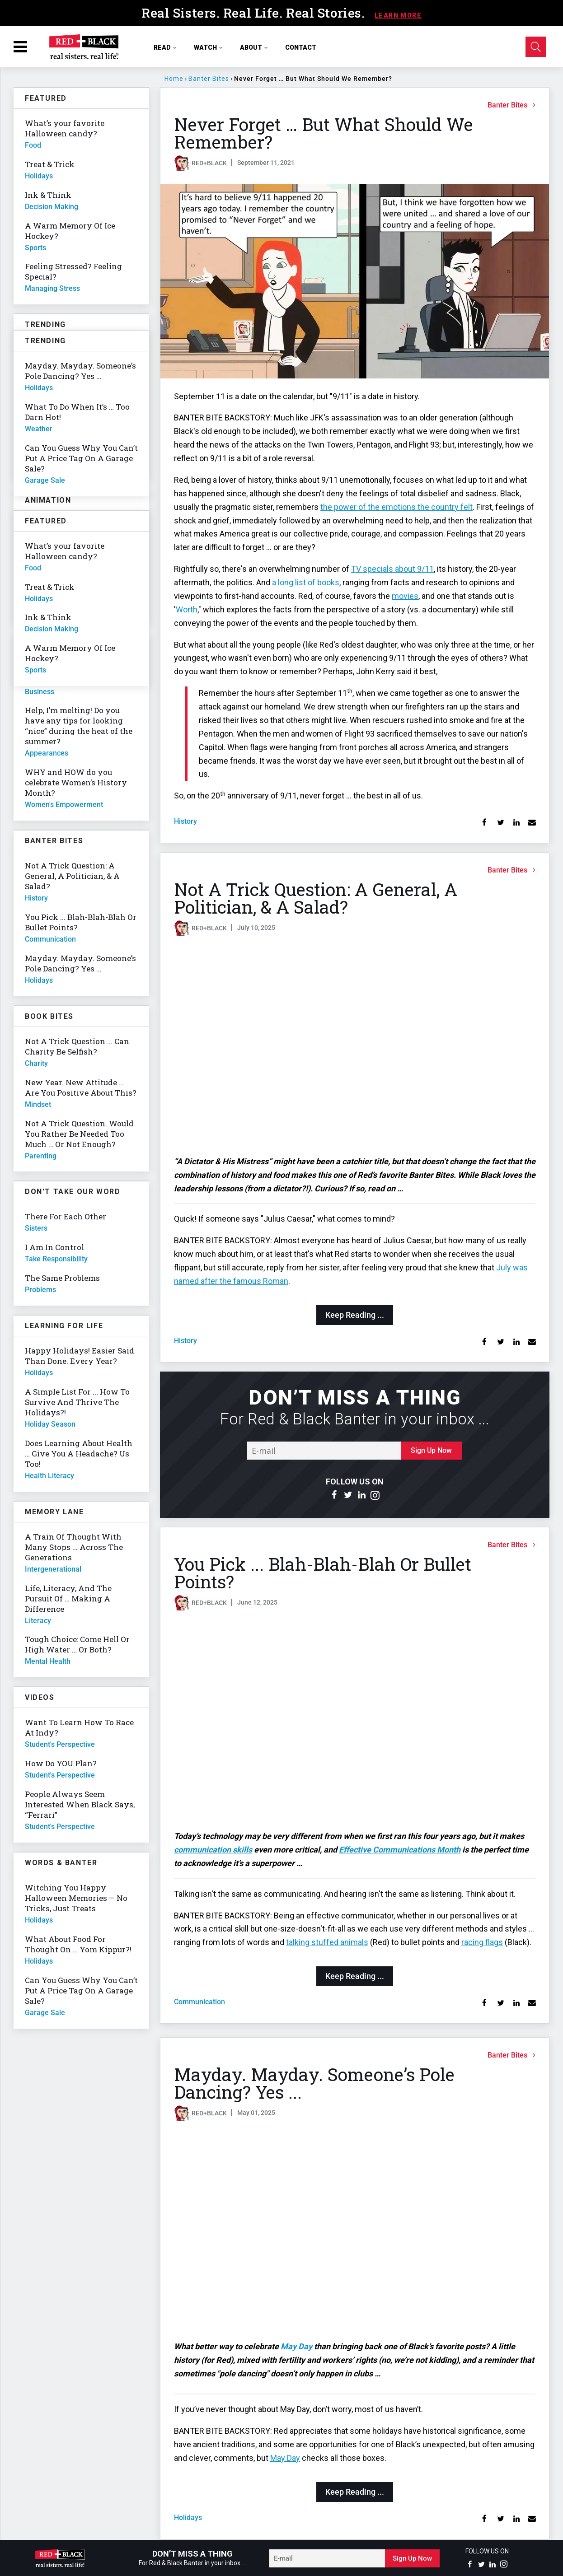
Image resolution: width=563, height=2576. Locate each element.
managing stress (52, 288)
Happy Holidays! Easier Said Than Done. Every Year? (79, 1355)
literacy (38, 1620)
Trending (45, 324)
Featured (46, 98)
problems (40, 1289)
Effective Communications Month (399, 1849)
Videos (40, 1697)
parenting (40, 1156)
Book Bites (49, 1016)
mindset (38, 1104)
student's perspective (60, 1744)
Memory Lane (54, 1511)
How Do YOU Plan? (61, 1763)
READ (165, 47)
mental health (47, 1661)
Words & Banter (61, 1862)
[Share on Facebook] (485, 823)
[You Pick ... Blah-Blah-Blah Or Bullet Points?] (354, 1721)
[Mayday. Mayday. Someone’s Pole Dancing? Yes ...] (354, 2231)
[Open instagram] (375, 1495)
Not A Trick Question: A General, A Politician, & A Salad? (315, 898)
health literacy (49, 1475)
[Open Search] (535, 47)
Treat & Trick (50, 164)
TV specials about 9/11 (392, 569)
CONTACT (300, 47)
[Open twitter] (348, 1495)
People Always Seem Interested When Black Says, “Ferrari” (80, 1804)
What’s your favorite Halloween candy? (64, 128)
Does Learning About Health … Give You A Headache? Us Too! (78, 1453)
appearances (46, 753)
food (33, 145)
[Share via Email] (532, 823)
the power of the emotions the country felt (396, 507)
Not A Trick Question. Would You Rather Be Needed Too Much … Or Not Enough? (79, 1133)
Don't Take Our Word (72, 1191)
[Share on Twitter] (500, 823)
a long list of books (305, 582)
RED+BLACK (209, 163)
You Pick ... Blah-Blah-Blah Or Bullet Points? (322, 1572)
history (185, 821)
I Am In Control (54, 1247)
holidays (188, 2517)
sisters (36, 1228)
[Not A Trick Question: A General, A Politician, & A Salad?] (354, 1046)
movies (405, 596)
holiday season (50, 1424)
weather (38, 429)
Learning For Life (64, 1325)
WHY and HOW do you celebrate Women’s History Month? (76, 782)
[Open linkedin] (361, 1495)
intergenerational (53, 1569)
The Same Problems (62, 1278)
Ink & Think (48, 195)
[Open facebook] (334, 1495)
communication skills (213, 1849)
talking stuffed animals (327, 1942)
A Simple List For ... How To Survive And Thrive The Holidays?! (77, 1402)
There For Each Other (65, 1216)
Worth (186, 609)
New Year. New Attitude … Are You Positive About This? (80, 1087)
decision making (51, 206)
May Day (296, 2346)
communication (199, 2001)
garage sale (45, 2012)
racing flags (482, 1942)
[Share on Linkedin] (516, 823)
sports (35, 247)
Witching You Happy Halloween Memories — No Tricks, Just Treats (76, 1897)
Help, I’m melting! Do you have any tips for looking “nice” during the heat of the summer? (78, 726)
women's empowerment (64, 804)
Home (173, 78)
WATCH (208, 47)
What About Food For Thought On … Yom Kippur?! (78, 1944)
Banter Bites (208, 78)
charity (36, 1063)
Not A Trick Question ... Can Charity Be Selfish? (77, 1046)
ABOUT (254, 47)
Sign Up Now (431, 1450)
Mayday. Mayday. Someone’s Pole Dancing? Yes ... (314, 2083)
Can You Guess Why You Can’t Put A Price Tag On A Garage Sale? (81, 1990)
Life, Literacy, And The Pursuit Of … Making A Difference (68, 1598)
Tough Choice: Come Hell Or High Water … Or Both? (77, 1644)
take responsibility (56, 1259)
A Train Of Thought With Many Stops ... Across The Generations (74, 1547)
